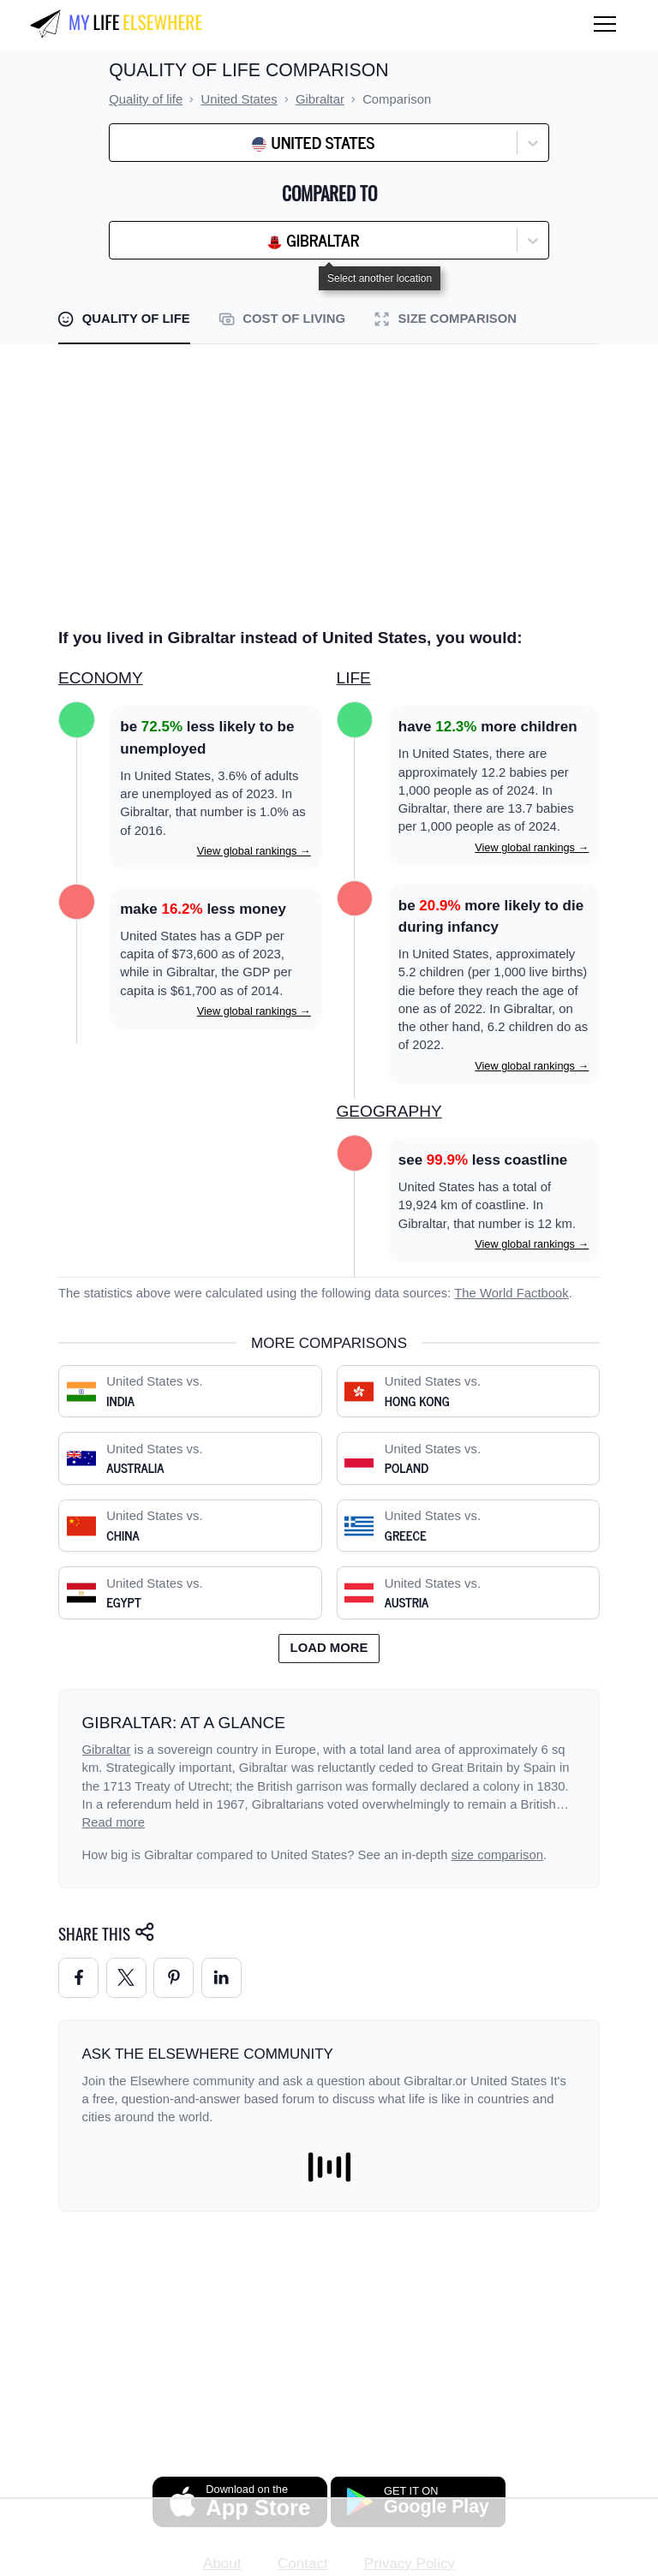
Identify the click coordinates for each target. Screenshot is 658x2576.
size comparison (497, 1855)
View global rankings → (254, 850)
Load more (329, 1648)
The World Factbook (511, 1293)
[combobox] (161, 143)
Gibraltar (106, 1749)
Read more (114, 1822)
